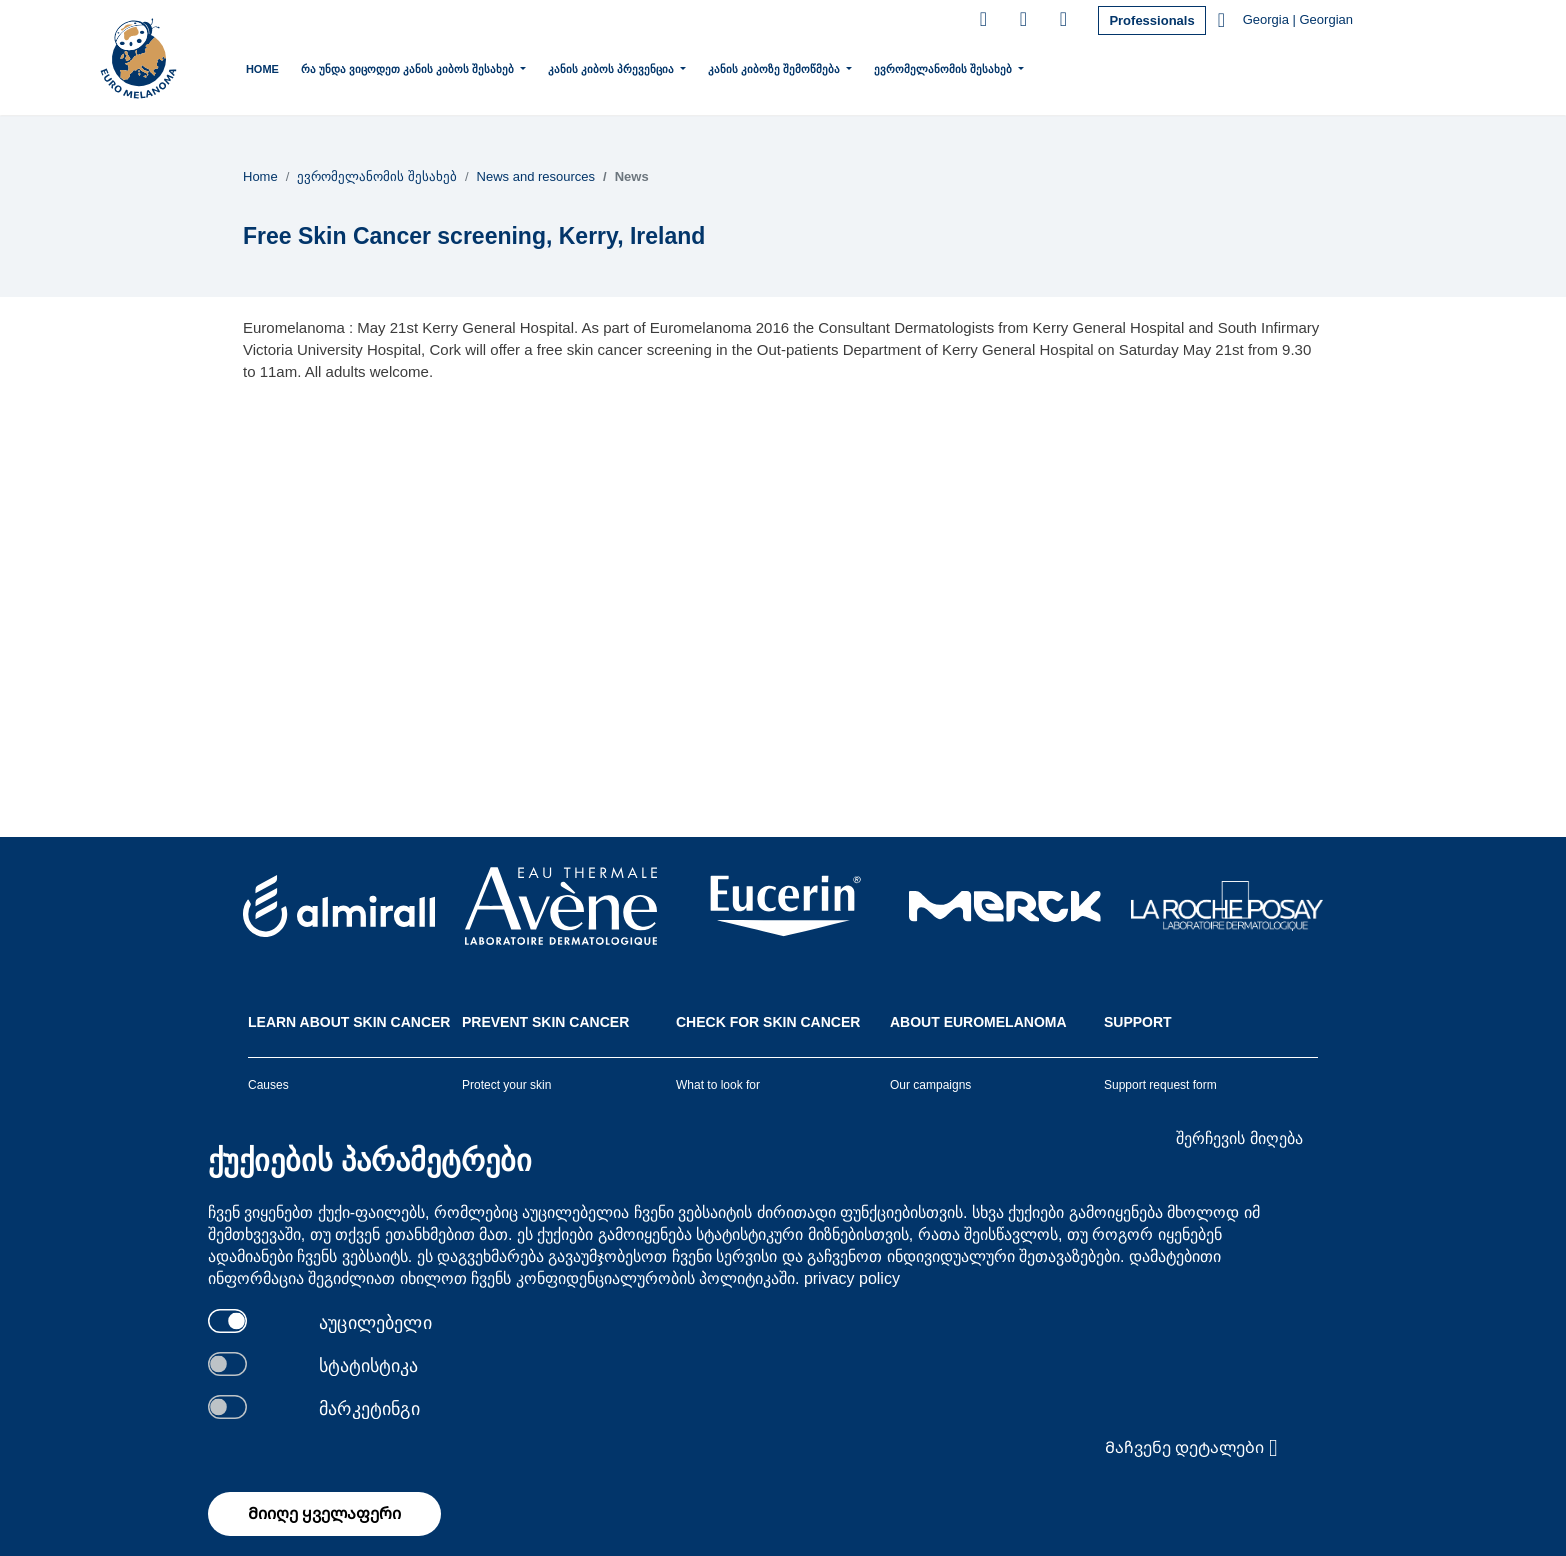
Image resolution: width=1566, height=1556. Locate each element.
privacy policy (852, 1278)
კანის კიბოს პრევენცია (612, 67)
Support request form (1160, 1085)
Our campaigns (930, 1085)
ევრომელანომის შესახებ (944, 67)
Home (262, 69)
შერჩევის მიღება (1239, 1138)
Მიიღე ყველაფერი (324, 1513)
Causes (268, 1085)
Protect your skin (506, 1085)
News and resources (536, 176)
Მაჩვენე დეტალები (1191, 1448)
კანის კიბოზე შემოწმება (775, 67)
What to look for (718, 1085)
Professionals (1151, 20)
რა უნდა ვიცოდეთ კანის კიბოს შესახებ (409, 67)
